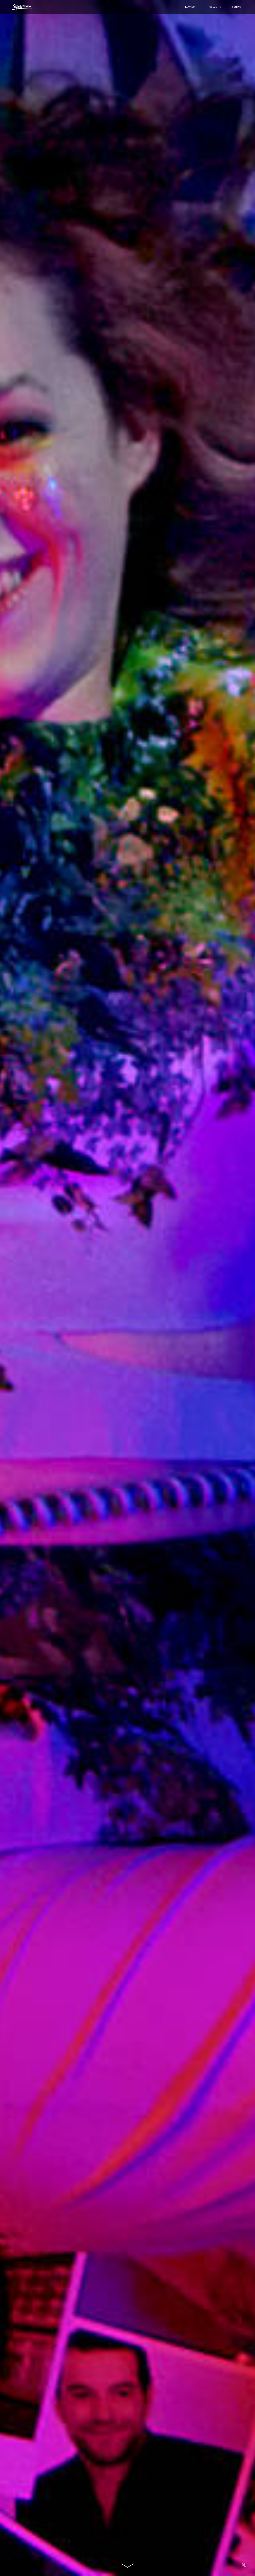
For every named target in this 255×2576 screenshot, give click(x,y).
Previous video (127, 2565)
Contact (237, 6)
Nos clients (214, 6)
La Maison (190, 6)
